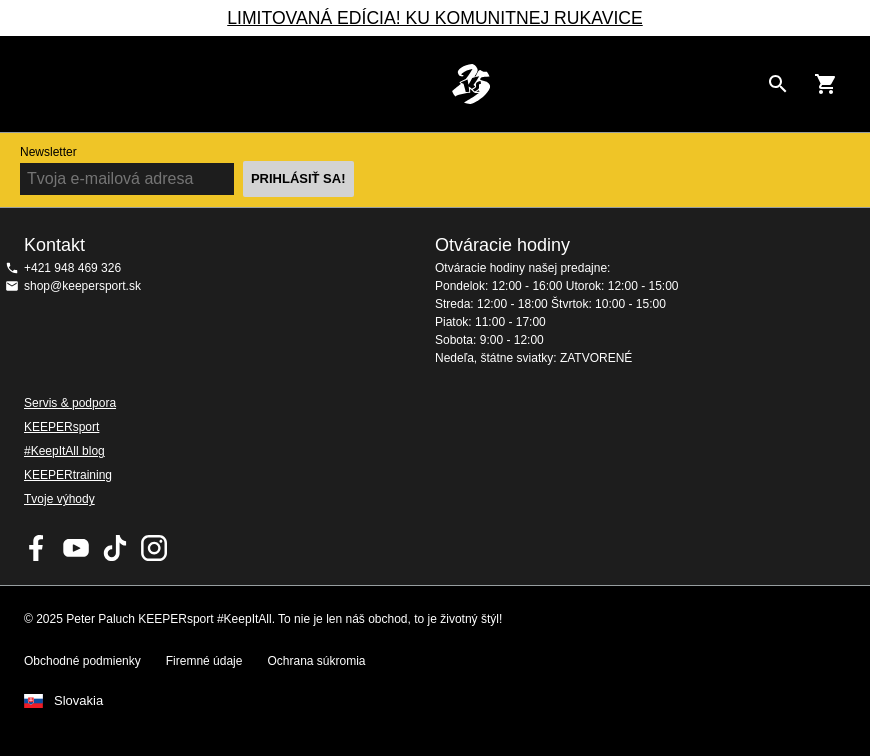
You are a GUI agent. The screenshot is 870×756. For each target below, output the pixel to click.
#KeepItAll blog (64, 451)
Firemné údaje (204, 661)
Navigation (32, 84)
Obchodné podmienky (82, 661)
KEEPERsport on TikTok (115, 548)
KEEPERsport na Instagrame (154, 548)
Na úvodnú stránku (471, 84)
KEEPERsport (61, 427)
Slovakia (78, 701)
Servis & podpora (70, 403)
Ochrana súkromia (316, 661)
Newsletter (48, 152)
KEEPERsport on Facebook (37, 548)
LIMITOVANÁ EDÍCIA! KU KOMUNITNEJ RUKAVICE (434, 18)
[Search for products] (778, 84)
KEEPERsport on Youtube (76, 548)
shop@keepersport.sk (82, 286)
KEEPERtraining (68, 475)
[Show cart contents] (826, 84)
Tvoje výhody (59, 499)
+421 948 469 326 (72, 268)
